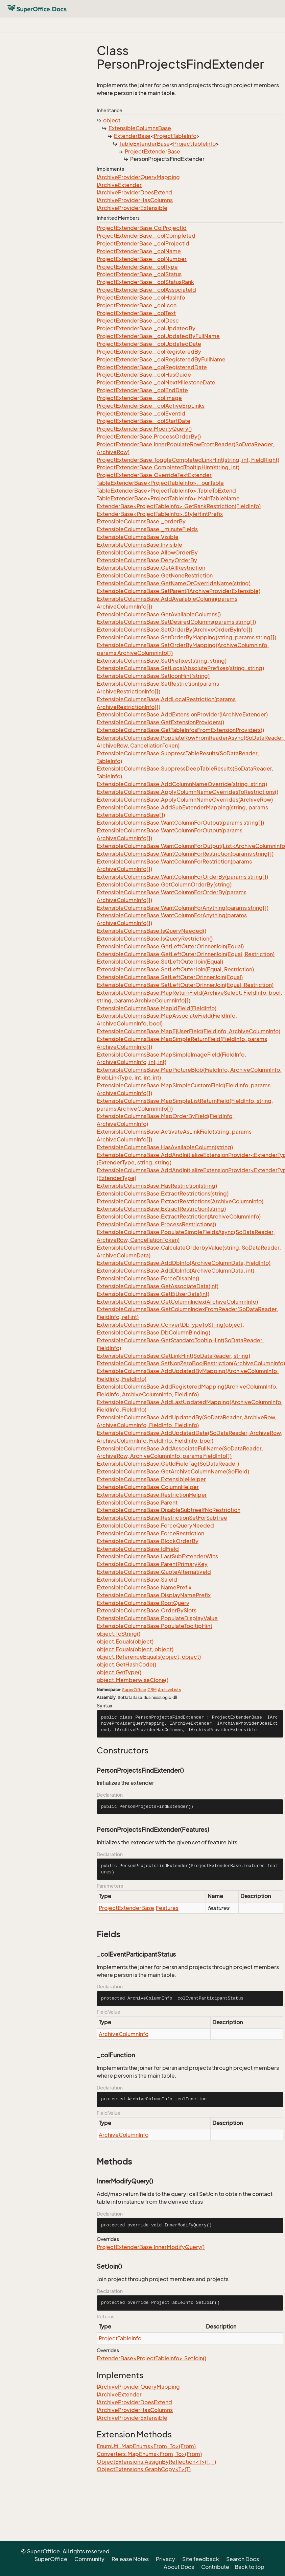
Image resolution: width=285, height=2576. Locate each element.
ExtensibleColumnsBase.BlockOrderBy (147, 1541)
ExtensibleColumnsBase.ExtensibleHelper (151, 1479)
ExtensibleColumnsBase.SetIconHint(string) (153, 675)
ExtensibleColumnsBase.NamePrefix (144, 1587)
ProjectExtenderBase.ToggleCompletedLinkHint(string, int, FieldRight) (188, 459)
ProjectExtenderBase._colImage (139, 398)
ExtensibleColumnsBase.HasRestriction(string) (157, 1185)
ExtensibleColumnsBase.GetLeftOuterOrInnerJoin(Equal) (170, 946)
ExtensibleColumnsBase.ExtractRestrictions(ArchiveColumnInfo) (180, 1201)
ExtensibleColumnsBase (140, 128)
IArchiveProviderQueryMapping (138, 177)
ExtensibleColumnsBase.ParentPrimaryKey (152, 1564)
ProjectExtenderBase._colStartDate (143, 421)
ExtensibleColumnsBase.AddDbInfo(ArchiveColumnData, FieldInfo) (183, 1262)
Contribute (215, 2566)
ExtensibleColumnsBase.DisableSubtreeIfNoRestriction (168, 1510)
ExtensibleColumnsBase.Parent (137, 1502)
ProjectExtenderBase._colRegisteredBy (149, 351)
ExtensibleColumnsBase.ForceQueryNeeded (155, 1525)
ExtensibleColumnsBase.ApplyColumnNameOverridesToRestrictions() (187, 791)
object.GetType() (119, 1672)
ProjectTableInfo (175, 136)
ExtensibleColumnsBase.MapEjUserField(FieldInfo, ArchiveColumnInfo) (188, 1031)
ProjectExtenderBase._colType (137, 266)
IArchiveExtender (119, 185)
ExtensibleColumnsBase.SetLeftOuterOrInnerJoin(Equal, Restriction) (185, 985)
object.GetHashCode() (126, 1664)
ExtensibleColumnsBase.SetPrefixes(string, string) (162, 660)
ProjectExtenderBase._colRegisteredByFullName (161, 359)
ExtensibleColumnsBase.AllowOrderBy (147, 552)
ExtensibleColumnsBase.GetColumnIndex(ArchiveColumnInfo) (177, 1301)
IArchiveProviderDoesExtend (134, 192)
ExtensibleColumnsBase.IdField (138, 1548)
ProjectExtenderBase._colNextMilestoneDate (156, 382)
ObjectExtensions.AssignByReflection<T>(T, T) (156, 2461)
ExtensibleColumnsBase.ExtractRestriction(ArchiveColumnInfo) (179, 1216)
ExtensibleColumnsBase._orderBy (141, 521)
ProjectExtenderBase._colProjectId (143, 243)
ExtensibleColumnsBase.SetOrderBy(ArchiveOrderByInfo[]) (174, 629)
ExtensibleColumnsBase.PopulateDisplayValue (157, 1618)
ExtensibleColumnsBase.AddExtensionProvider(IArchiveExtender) (182, 714)
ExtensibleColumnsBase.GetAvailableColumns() (159, 614)
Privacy (165, 2559)
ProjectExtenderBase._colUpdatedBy (146, 328)
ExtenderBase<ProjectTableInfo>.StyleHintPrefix (160, 514)
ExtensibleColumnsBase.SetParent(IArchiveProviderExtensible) (178, 591)
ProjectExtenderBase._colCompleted (146, 235)
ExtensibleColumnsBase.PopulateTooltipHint (154, 1626)
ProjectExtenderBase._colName (139, 251)
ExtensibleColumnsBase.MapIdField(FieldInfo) (156, 1008)
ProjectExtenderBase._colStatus (139, 274)
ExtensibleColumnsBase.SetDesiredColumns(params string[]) (176, 621)
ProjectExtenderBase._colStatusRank (145, 282)
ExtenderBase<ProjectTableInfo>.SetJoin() (151, 2358)
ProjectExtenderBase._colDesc (138, 320)
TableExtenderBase (144, 143)
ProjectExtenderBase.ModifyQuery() (144, 428)
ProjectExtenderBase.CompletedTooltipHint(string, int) (168, 467)
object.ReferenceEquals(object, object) (149, 1656)
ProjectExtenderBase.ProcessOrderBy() (149, 436)
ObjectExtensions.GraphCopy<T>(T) (144, 2469)
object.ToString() (118, 1633)
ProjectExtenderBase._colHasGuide (144, 374)
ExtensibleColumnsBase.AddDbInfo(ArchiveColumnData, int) (175, 1270)
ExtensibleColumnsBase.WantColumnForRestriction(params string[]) (185, 853)
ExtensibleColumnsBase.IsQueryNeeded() (151, 930)
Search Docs (242, 2559)
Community (89, 2559)
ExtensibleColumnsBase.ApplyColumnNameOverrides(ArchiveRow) (185, 799)
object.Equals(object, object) (135, 1649)
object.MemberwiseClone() (132, 1680)
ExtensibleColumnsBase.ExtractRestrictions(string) (163, 1193)
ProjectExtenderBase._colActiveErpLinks (151, 405)
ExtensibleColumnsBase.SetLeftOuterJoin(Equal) (160, 961)
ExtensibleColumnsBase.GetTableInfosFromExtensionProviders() (180, 730)
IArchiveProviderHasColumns (135, 200)
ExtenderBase (132, 136)
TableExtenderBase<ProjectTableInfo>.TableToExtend (166, 490)
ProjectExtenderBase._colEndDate (142, 390)
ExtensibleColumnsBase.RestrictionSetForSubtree (162, 1517)
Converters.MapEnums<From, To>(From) (149, 2454)
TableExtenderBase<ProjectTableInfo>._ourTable (160, 482)
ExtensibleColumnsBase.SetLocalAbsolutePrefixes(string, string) (180, 668)
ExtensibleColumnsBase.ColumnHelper (148, 1487)
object (111, 120)
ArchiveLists (169, 1689)
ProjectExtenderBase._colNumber (142, 259)
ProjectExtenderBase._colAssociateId (146, 289)
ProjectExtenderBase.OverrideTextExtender (154, 475)
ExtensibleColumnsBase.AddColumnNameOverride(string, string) (182, 784)
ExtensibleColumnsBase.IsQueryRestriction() (155, 938)
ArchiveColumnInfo (123, 2034)
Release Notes (130, 2559)
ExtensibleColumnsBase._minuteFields (147, 529)
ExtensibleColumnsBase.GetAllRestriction (151, 567)
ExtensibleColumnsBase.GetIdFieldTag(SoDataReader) (168, 1463)
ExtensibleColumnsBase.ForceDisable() (148, 1278)
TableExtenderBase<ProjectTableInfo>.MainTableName (168, 498)
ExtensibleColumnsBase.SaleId (137, 1579)
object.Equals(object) (125, 1641)
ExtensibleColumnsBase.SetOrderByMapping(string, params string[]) (186, 637)
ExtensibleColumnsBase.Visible (138, 537)
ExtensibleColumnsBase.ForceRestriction (150, 1533)
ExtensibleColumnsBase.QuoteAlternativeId (154, 1571)
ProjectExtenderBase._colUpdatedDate (149, 343)
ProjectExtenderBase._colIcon (136, 305)
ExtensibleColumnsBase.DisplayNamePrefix (154, 1595)
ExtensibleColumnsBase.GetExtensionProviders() (160, 722)
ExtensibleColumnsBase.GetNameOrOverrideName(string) (174, 583)
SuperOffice (134, 1689)
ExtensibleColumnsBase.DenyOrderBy (147, 560)
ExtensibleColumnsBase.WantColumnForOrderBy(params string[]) (182, 876)
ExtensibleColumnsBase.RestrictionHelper (152, 1494)
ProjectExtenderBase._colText (136, 313)
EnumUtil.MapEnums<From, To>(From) (146, 2446)
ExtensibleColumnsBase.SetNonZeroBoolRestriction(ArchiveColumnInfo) (191, 1363)
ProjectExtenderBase (152, 151)
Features (167, 1908)
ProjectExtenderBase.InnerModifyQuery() (151, 2247)
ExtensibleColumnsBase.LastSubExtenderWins (157, 1556)
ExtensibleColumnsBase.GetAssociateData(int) (157, 1286)
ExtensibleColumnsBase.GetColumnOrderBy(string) (164, 884)
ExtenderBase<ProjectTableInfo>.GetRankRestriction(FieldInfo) (179, 506)
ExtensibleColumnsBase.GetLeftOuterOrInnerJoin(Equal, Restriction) (186, 954)
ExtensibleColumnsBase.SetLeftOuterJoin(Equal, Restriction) (175, 969)
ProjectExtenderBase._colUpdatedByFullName (158, 336)
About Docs (179, 2566)
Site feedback (200, 2559)
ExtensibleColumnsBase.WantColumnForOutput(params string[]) (180, 822)
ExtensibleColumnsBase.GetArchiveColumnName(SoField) (173, 1471)
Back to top (249, 2566)
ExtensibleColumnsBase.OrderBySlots (146, 1610)
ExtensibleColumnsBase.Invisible (139, 544)
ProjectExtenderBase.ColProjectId (142, 227)
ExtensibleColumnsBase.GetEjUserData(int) (153, 1294)
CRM (152, 1689)
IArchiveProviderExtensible (132, 208)
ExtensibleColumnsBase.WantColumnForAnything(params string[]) (182, 907)
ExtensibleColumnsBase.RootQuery (143, 1603)
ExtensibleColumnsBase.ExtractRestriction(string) (161, 1208)
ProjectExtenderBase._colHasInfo (141, 297)
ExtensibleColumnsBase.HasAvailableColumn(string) (165, 1147)
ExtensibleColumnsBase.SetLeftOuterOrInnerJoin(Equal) (170, 977)
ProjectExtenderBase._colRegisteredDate (152, 367)
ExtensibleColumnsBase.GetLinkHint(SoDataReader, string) (173, 1355)
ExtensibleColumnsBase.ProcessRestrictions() (156, 1224)
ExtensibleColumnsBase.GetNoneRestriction (155, 575)
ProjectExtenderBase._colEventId (141, 413)
